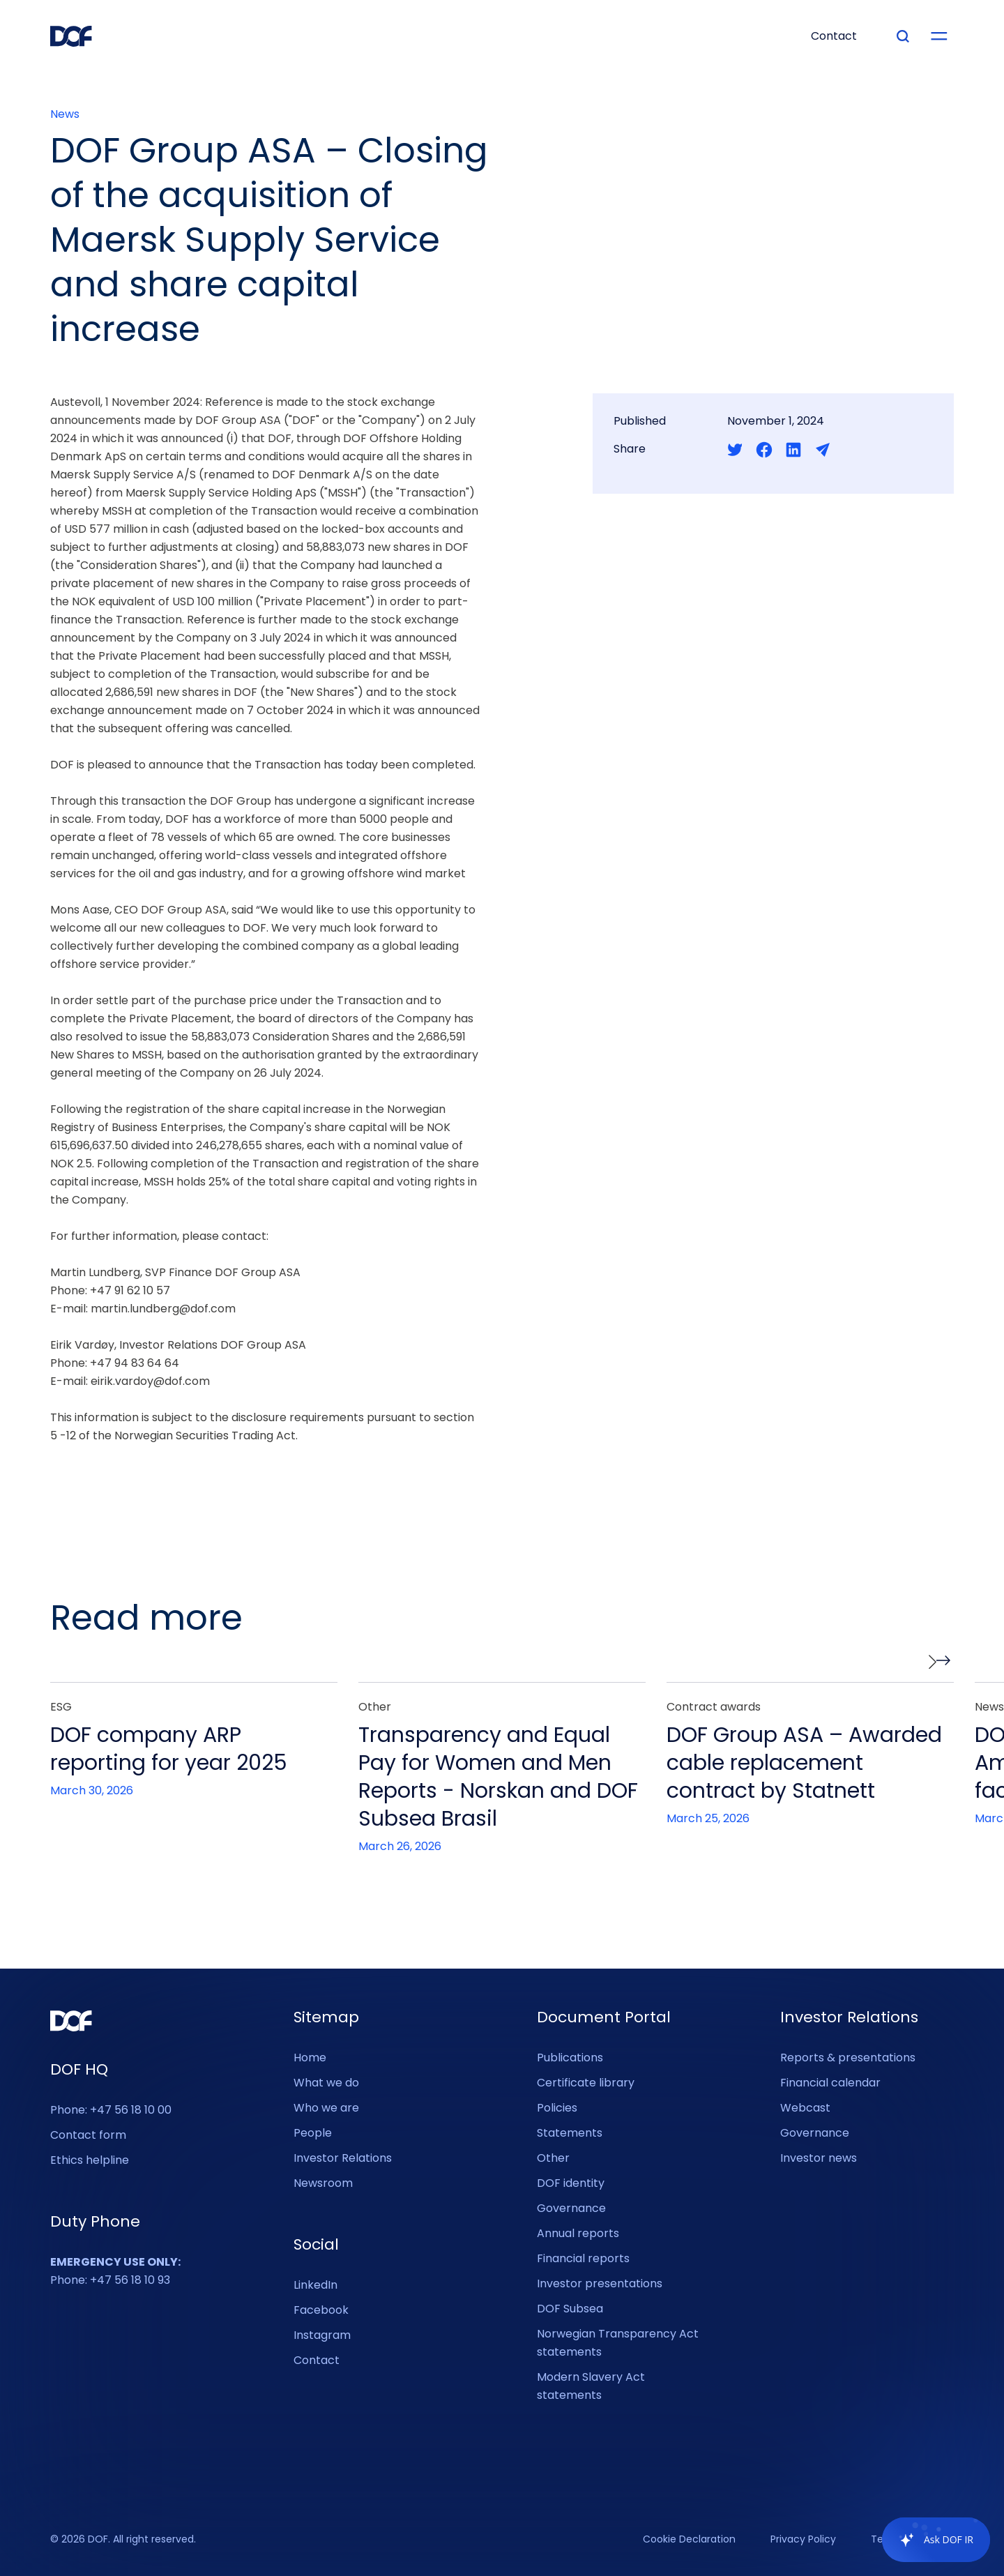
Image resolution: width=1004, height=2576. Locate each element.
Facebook (321, 2310)
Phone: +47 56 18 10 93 (115, 2271)
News (64, 114)
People (313, 2133)
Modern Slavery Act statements (591, 2386)
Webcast (805, 2108)
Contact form (88, 2135)
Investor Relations (343, 2158)
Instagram (322, 2335)
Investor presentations (599, 2283)
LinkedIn (315, 2285)
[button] (939, 1661)
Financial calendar (830, 2083)
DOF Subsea (570, 2309)
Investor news (818, 2158)
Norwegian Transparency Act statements (618, 2343)
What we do (326, 2083)
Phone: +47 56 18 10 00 (111, 2110)
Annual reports (578, 2233)
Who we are (326, 2108)
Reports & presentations (847, 2058)
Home (310, 2058)
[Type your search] (903, 36)
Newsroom (323, 2183)
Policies (557, 2108)
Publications (570, 2058)
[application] (929, 2539)
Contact (317, 2360)
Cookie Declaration (689, 2539)
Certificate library (585, 2083)
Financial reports (583, 2258)
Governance (571, 2208)
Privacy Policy (803, 2539)
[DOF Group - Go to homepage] (71, 36)
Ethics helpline (89, 2160)
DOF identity (570, 2183)
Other (553, 2158)
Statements (569, 2133)
